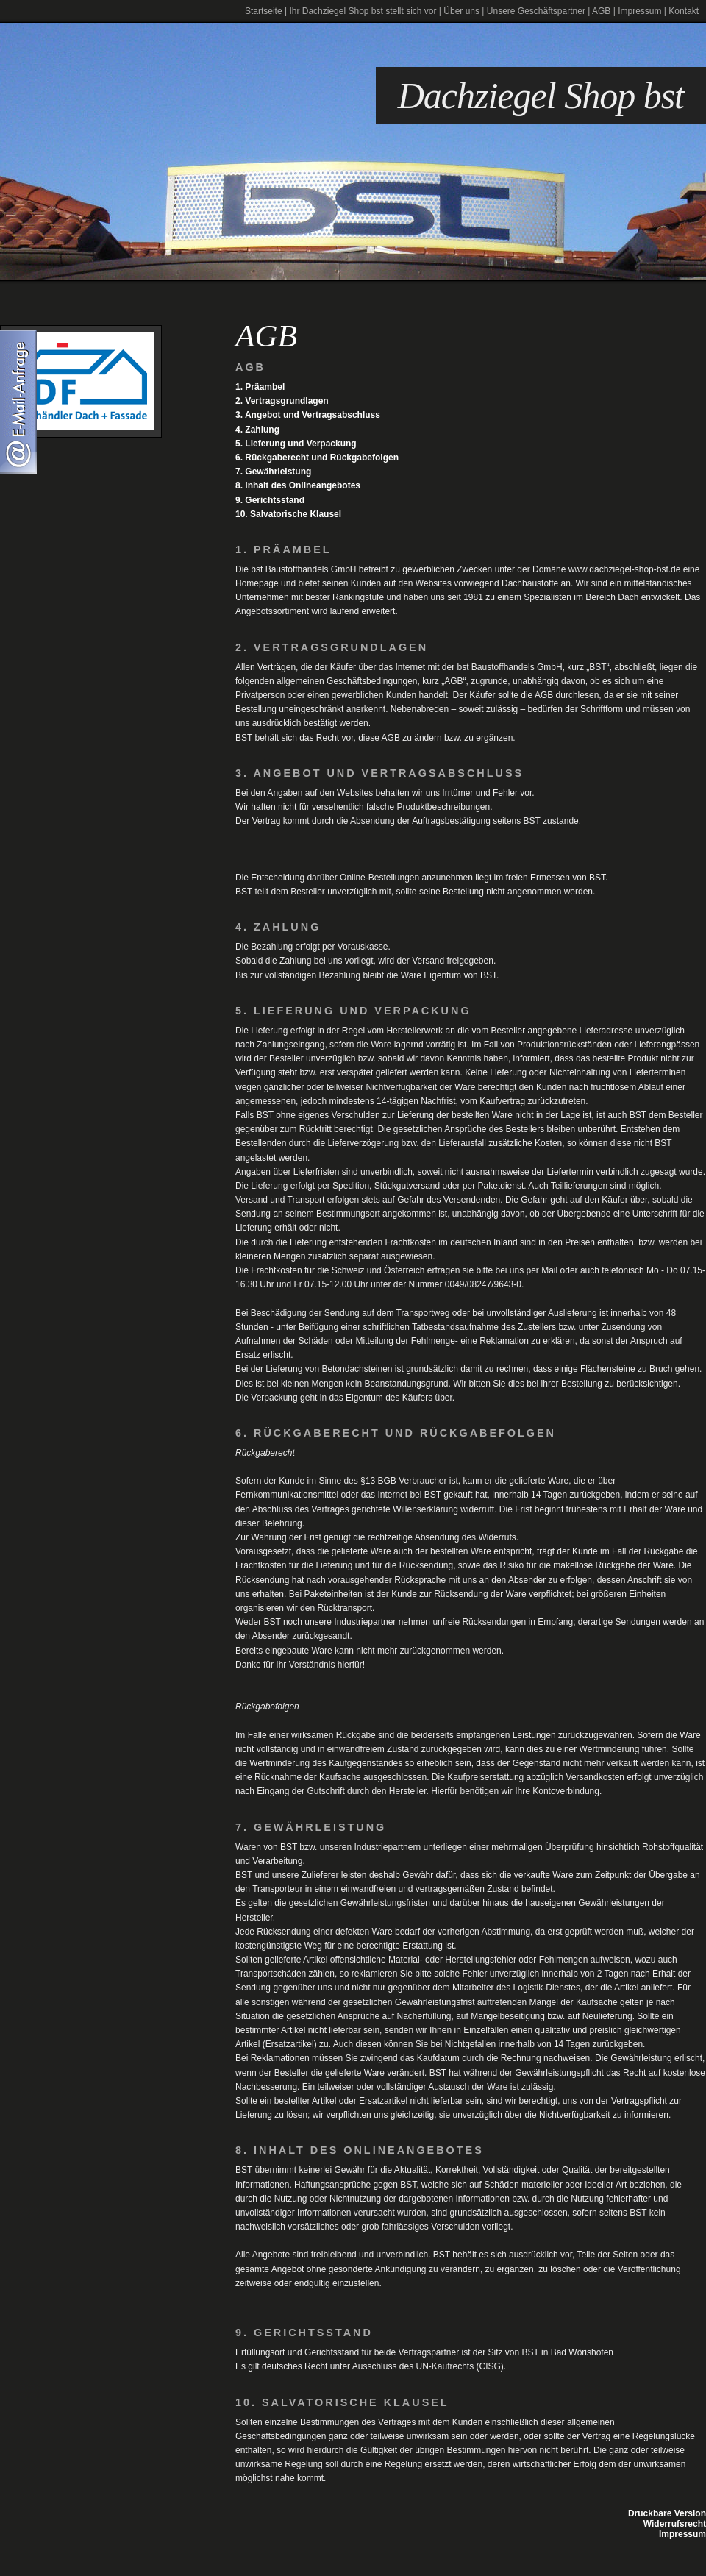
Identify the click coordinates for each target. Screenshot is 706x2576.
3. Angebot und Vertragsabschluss (307, 415)
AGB (601, 11)
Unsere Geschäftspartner (536, 11)
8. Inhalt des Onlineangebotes (297, 485)
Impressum (639, 11)
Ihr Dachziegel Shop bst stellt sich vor (362, 11)
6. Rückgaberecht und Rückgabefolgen (317, 457)
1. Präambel (260, 387)
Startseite (263, 11)
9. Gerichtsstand (269, 500)
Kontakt (683, 11)
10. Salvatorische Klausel (288, 514)
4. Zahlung (257, 429)
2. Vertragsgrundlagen (282, 401)
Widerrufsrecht (674, 2524)
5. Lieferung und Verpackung (296, 443)
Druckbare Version (667, 2513)
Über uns (461, 11)
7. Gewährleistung (273, 471)
